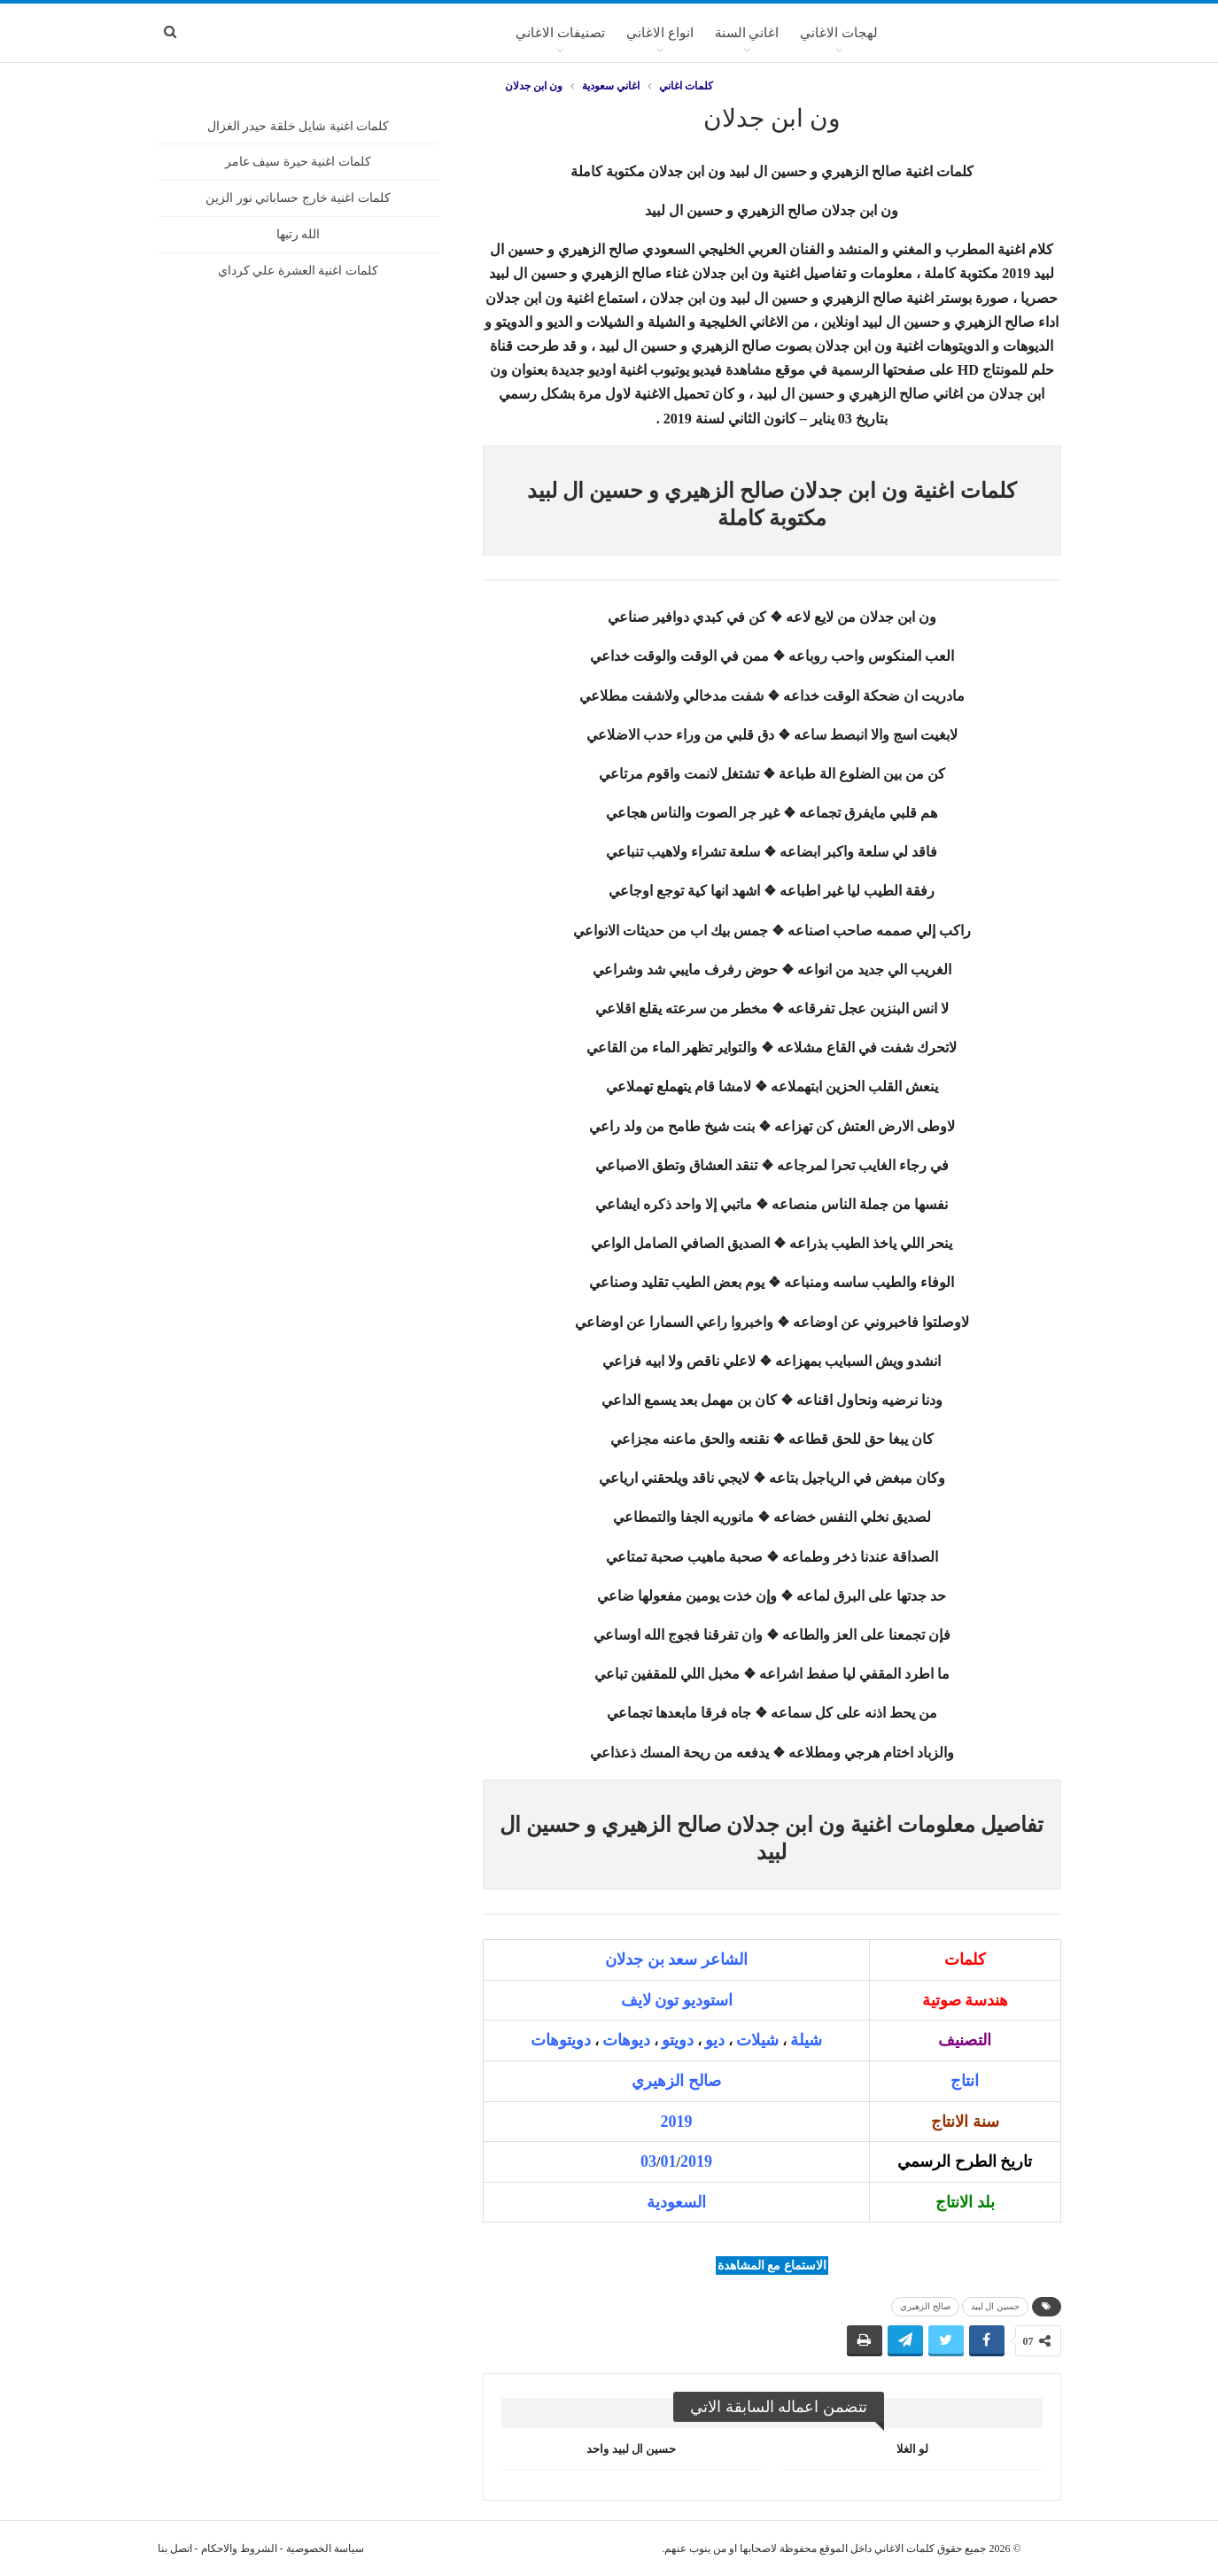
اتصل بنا (175, 2548)
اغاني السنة (747, 33)
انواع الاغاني (660, 33)
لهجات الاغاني (839, 33)
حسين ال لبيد (995, 2306)
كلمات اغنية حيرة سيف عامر (298, 161)
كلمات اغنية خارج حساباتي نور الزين (298, 198)
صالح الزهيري (925, 2306)
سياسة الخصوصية (325, 2548)
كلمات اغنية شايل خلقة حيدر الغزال (298, 126)
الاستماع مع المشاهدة (772, 2265)
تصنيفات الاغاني (560, 33)
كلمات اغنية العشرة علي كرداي (298, 270)
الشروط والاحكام (239, 2548)
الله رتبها (298, 234)
